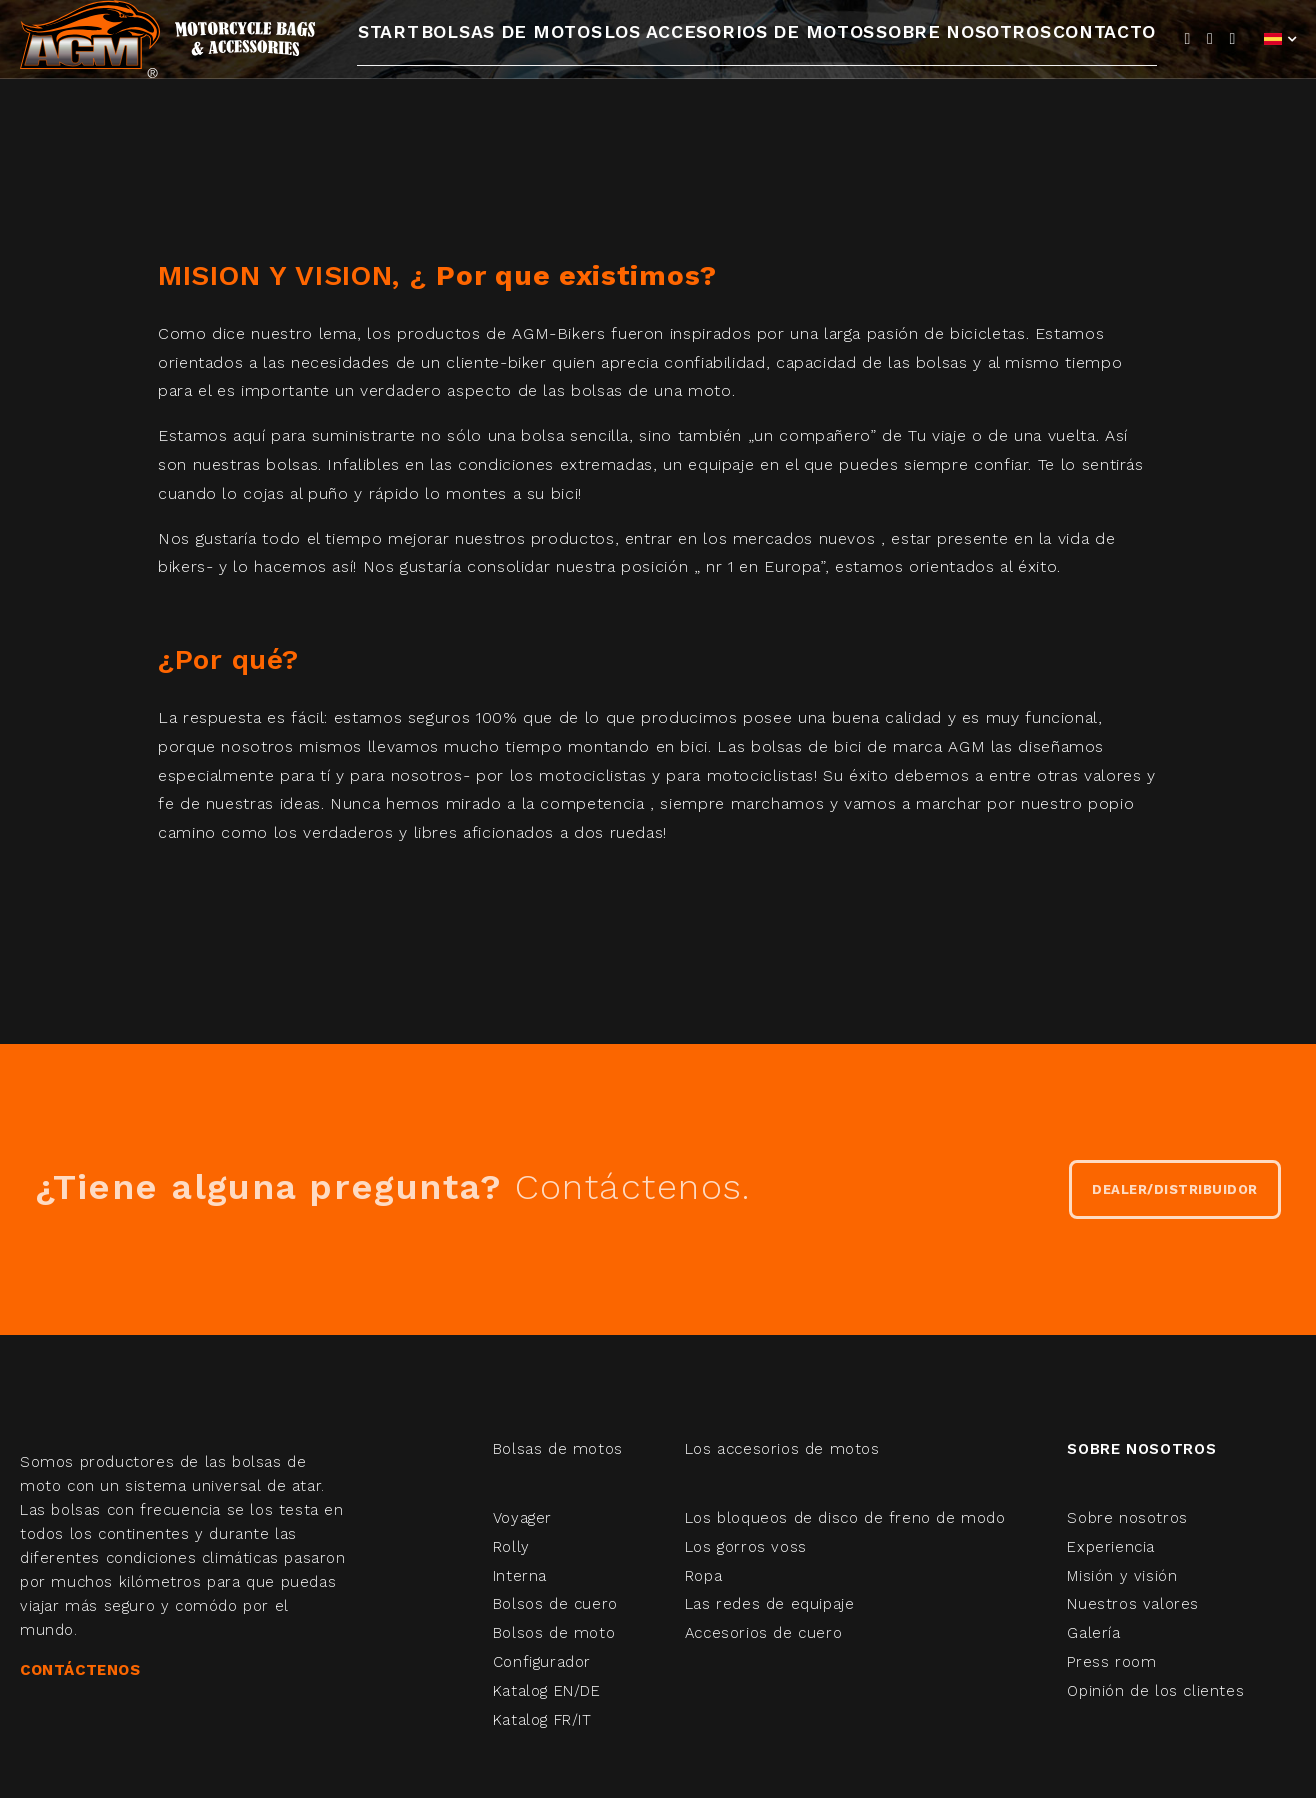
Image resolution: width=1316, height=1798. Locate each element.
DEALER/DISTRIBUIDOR (1175, 1216)
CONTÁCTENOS (80, 1697)
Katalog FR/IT (542, 1747)
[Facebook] (1188, 51)
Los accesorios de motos (758, 52)
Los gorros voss (746, 1574)
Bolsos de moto (554, 1660)
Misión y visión (1122, 1603)
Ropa (703, 1603)
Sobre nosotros (1127, 1545)
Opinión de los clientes (1155, 1718)
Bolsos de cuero (555, 1632)
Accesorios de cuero (763, 1660)
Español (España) (1273, 53)
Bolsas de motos (549, 52)
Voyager (522, 1545)
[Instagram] (1233, 51)
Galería (1093, 1660)
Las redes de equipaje (770, 1632)
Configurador (542, 1689)
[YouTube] (1210, 51)
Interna (520, 1603)
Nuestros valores (1133, 1632)
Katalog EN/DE (547, 1718)
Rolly (511, 1574)
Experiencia (1111, 1574)
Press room (1111, 1689)
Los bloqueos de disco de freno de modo (845, 1545)
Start (427, 52)
